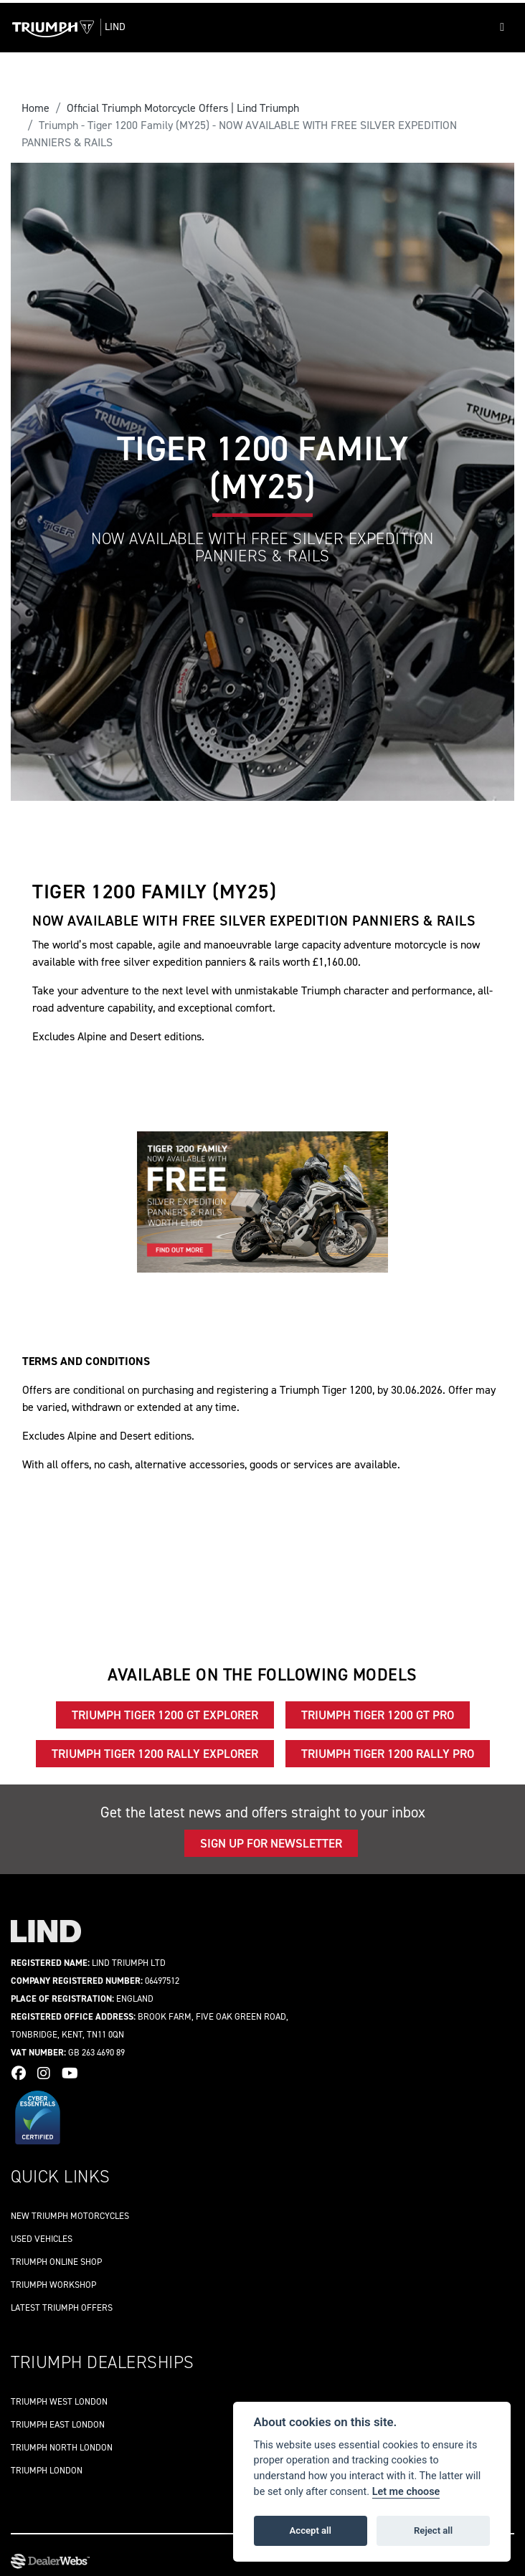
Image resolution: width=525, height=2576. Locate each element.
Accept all (310, 2530)
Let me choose (406, 2492)
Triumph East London (58, 2424)
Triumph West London (59, 2401)
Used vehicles (41, 2239)
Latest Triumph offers (62, 2307)
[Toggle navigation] (502, 27)
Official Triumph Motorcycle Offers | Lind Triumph (183, 107)
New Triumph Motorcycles (70, 2216)
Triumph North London (62, 2447)
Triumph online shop (56, 2262)
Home (35, 107)
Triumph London (46, 2470)
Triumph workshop (53, 2284)
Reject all (433, 2530)
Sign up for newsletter (271, 1843)
